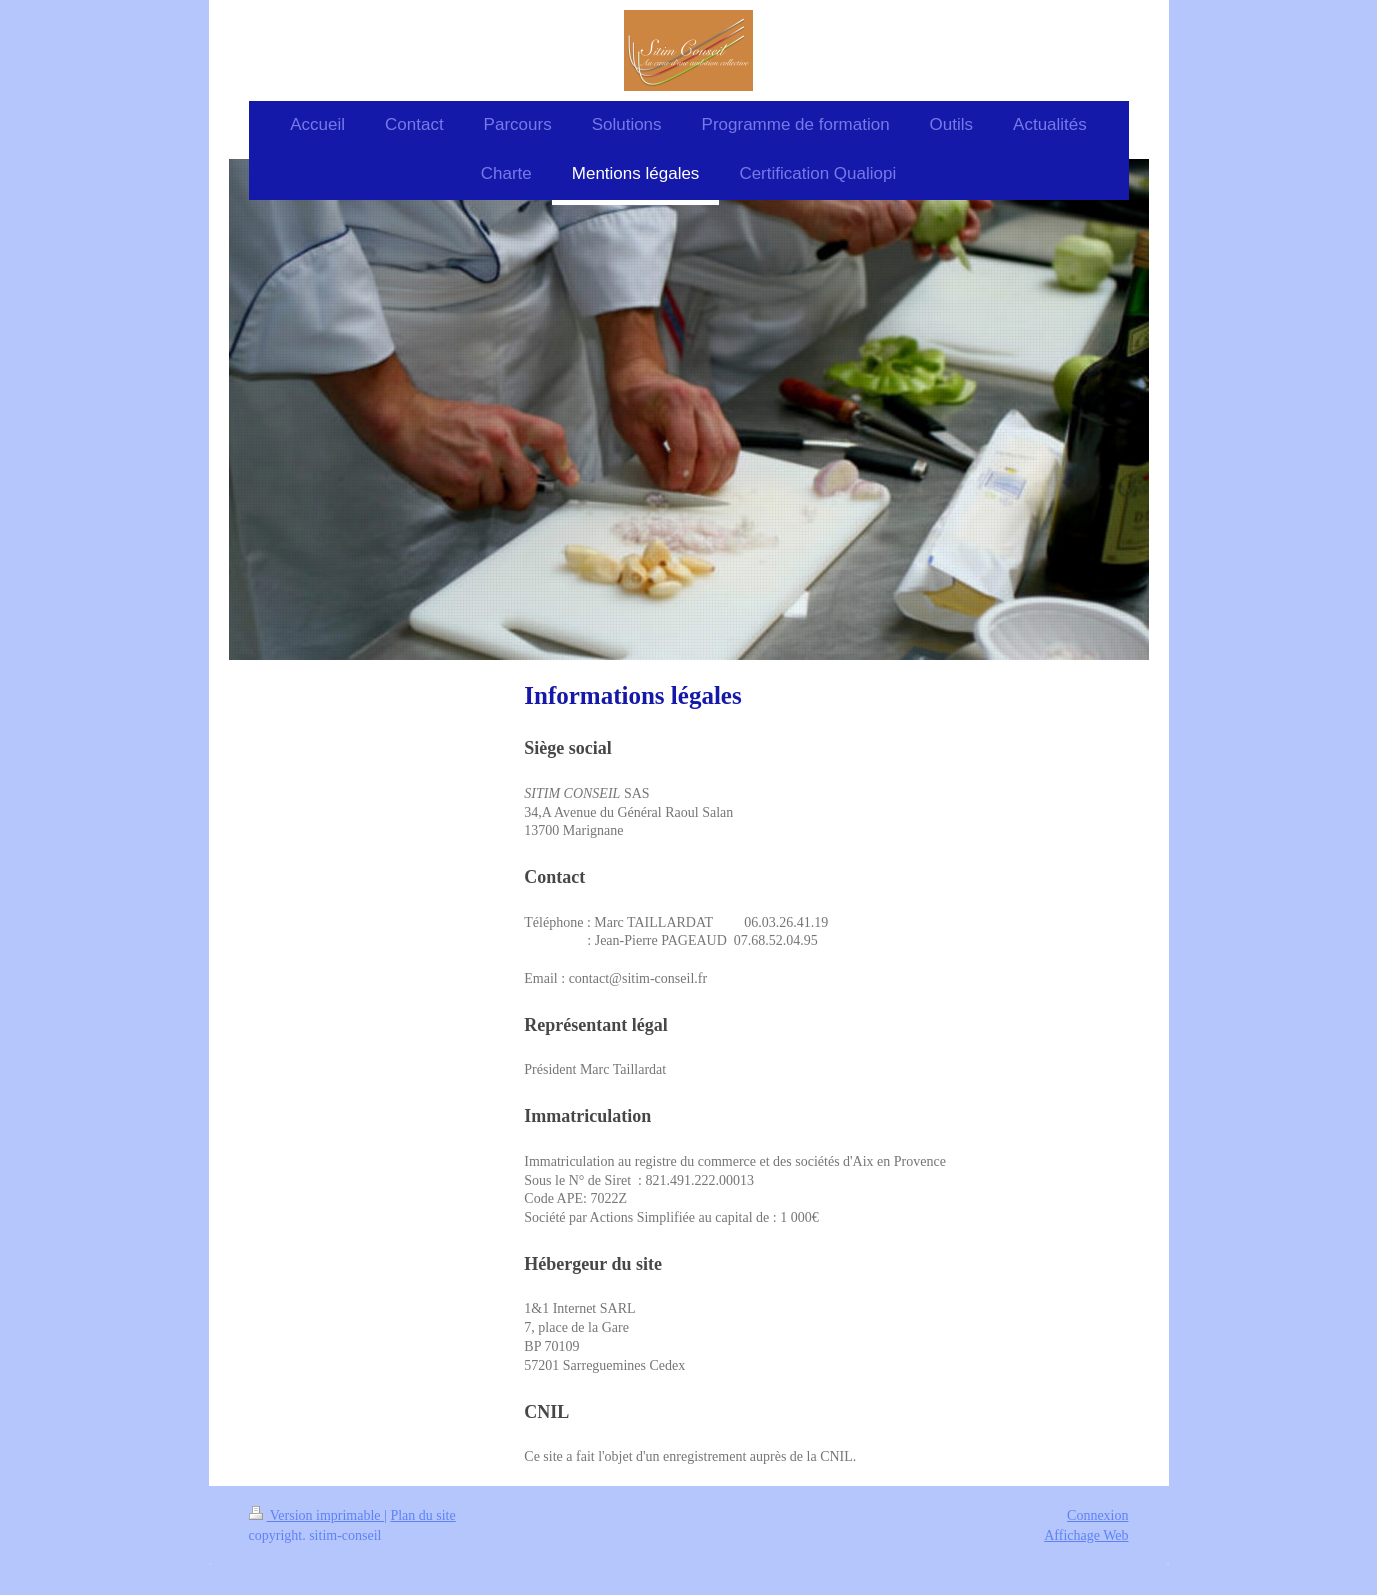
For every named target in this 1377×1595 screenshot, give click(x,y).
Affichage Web (1086, 1535)
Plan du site (422, 1515)
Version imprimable (317, 1515)
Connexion (1097, 1515)
